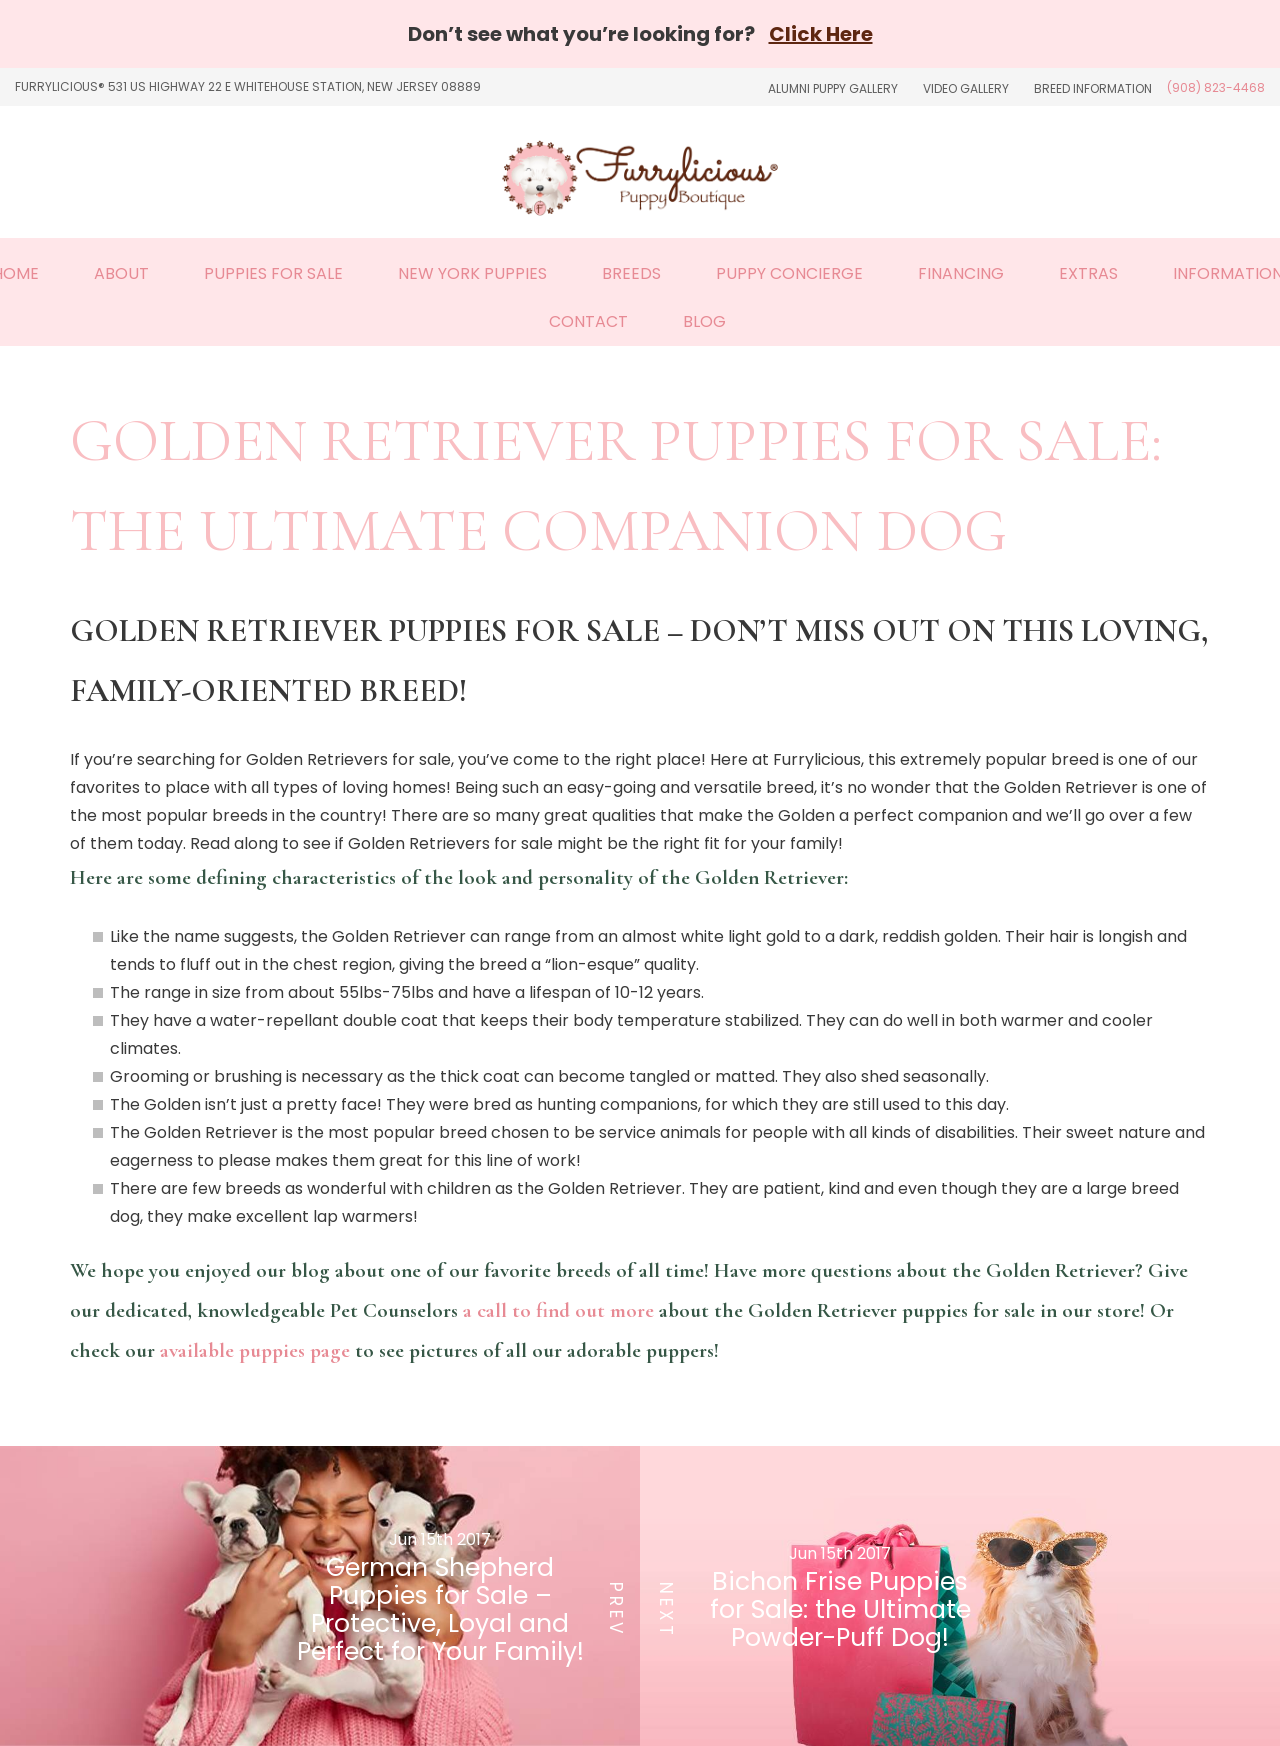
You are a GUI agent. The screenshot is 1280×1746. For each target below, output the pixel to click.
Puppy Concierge (789, 273)
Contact (588, 321)
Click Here (821, 34)
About (121, 273)
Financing (961, 273)
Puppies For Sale (273, 273)
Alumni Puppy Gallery (833, 88)
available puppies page (255, 1350)
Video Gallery (966, 88)
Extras (1088, 273)
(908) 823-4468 (1216, 87)
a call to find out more (558, 1310)
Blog (704, 321)
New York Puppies (472, 273)
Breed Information (1093, 88)
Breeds (631, 273)
